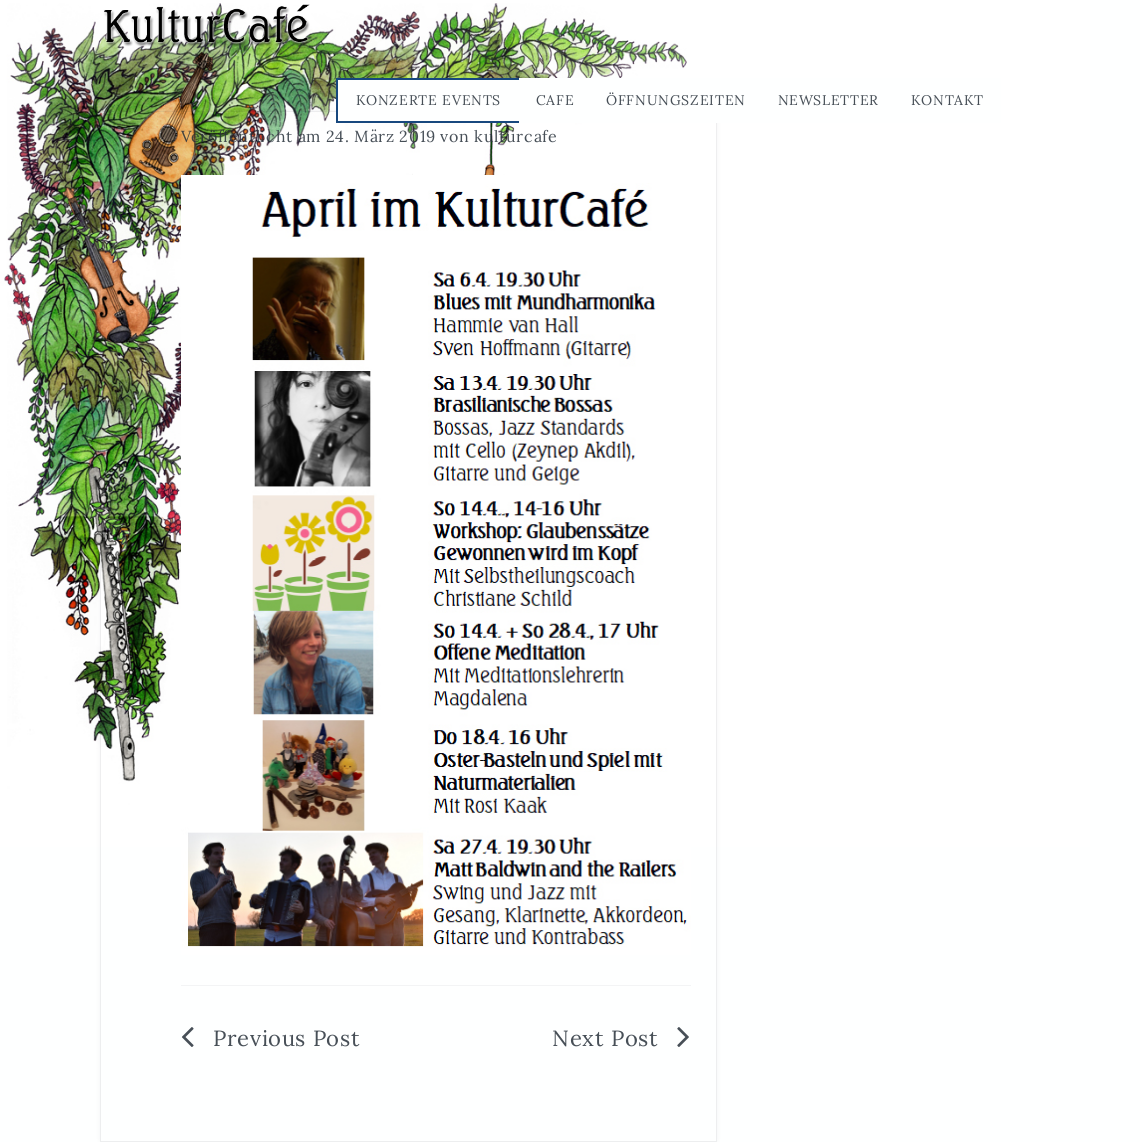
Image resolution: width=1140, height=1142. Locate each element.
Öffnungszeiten (676, 100)
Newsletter (828, 100)
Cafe (555, 100)
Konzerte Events (429, 100)
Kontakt (947, 100)
